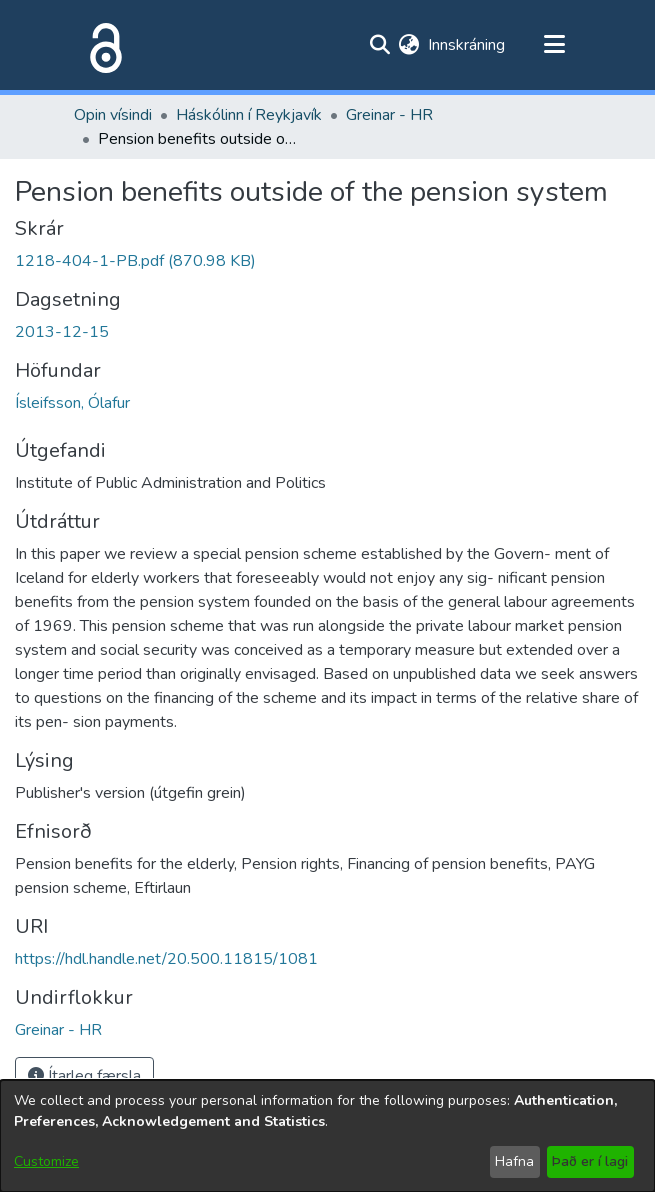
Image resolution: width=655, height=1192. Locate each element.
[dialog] (327, 1136)
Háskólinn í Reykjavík (249, 115)
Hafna (514, 1161)
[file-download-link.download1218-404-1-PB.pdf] (135, 261)
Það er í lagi (590, 1161)
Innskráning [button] (467, 45)
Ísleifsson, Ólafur (72, 403)
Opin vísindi (113, 115)
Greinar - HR (389, 115)
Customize (46, 1161)
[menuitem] (409, 45)
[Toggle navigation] (555, 45)
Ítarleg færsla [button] (84, 1076)
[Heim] (102, 45)
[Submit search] (380, 45)
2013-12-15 (62, 332)
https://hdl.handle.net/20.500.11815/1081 (166, 959)
